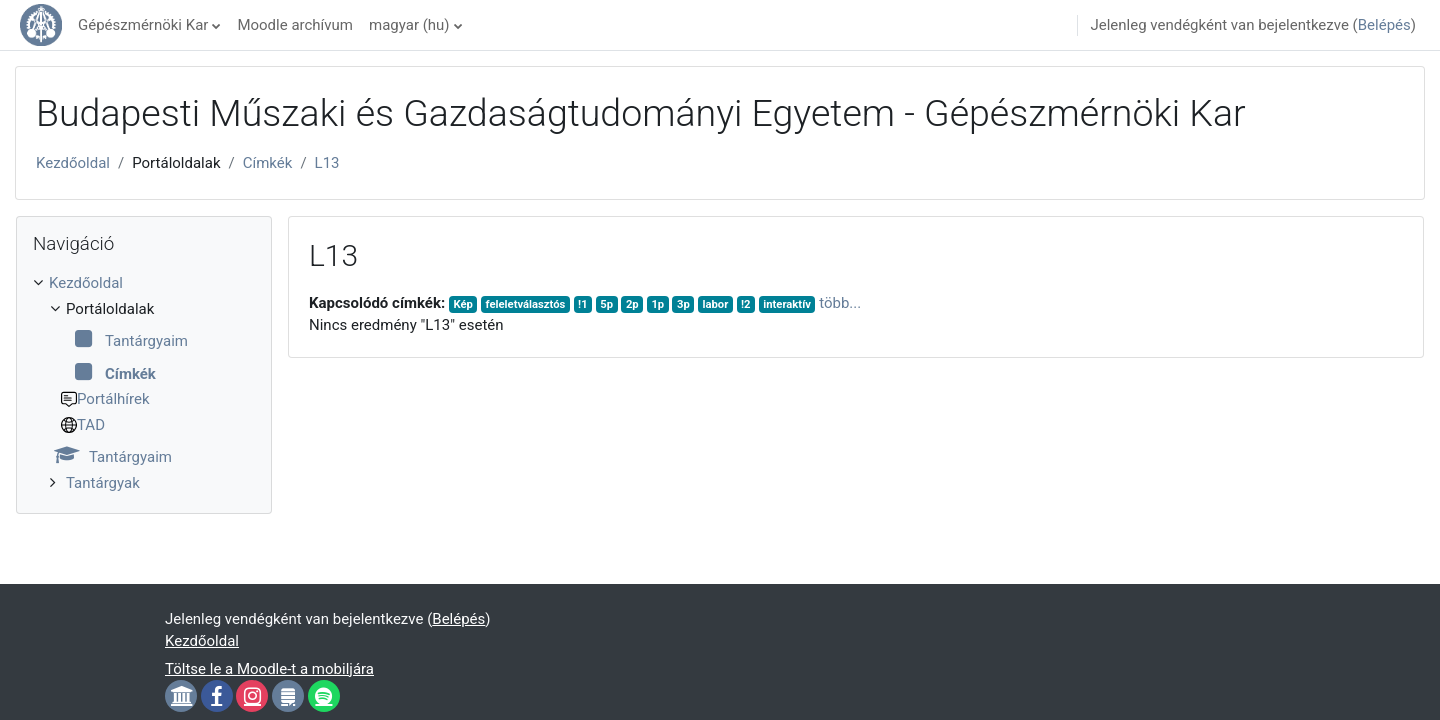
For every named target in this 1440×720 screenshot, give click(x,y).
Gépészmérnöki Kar (143, 25)
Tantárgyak (103, 483)
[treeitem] (144, 383)
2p (632, 304)
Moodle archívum (295, 25)
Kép (462, 304)
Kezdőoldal (73, 163)
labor (715, 304)
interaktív (787, 304)
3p (683, 304)
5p (606, 304)
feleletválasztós (526, 304)
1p (657, 304)
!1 (583, 304)
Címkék (268, 163)
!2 (746, 304)
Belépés (1384, 25)
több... (840, 303)
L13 (327, 163)
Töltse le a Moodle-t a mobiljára (269, 669)
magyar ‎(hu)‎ (409, 25)
